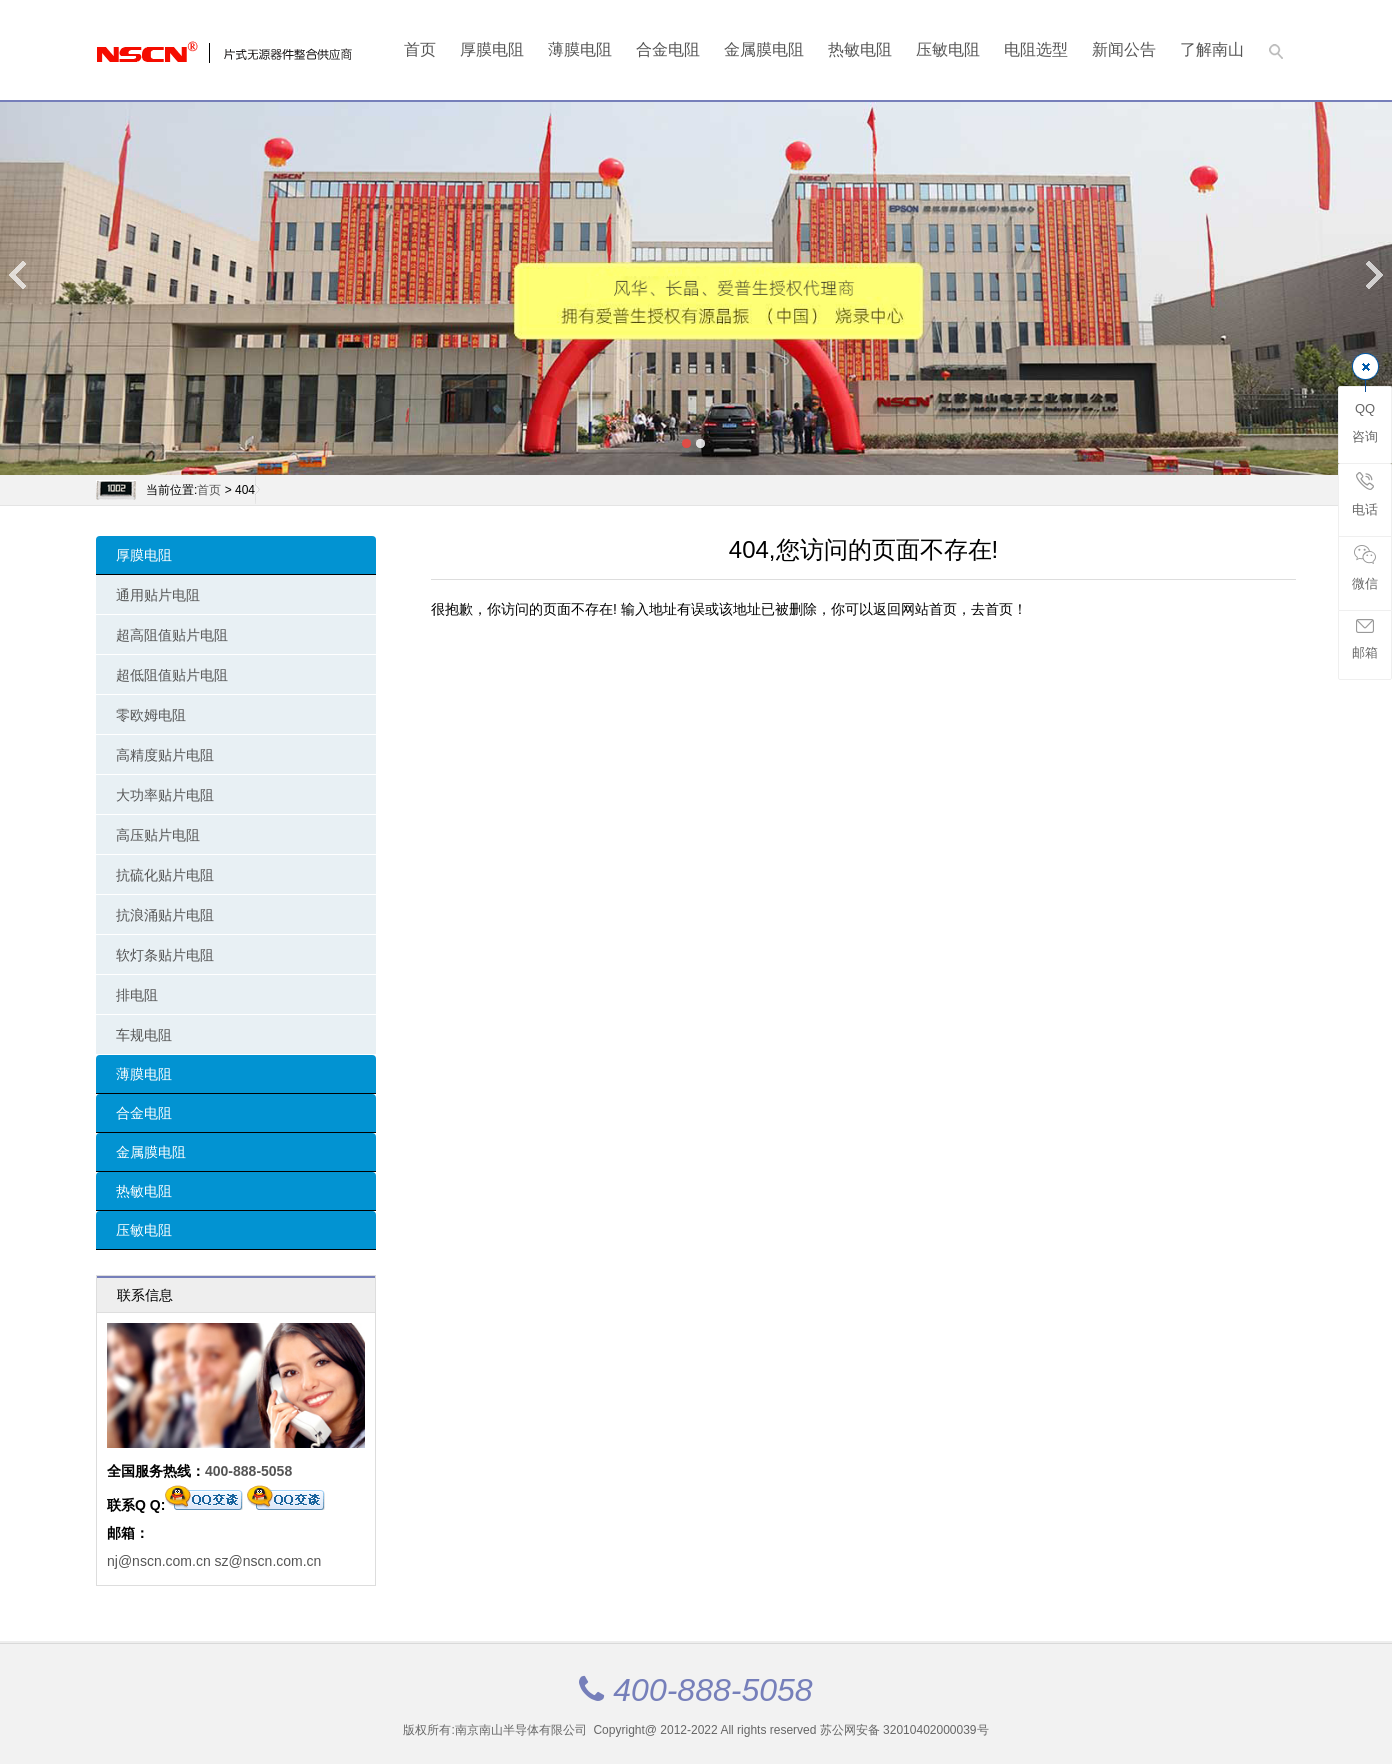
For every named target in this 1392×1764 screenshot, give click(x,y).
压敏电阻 (948, 49)
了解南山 (1212, 49)
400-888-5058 (248, 1471)
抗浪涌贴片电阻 (165, 915)
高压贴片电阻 (158, 835)
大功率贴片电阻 (165, 795)
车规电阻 (144, 1035)
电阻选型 (1036, 49)
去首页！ (999, 609)
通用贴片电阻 (158, 595)
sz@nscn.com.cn (268, 1561)
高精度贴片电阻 (165, 755)
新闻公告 (1124, 49)
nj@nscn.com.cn (159, 1561)
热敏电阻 (860, 49)
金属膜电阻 (764, 49)
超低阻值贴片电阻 (172, 675)
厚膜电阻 (492, 49)
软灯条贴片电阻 (165, 955)
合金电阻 (668, 49)
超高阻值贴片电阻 (172, 635)
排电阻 (137, 995)
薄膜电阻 (580, 49)
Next (1373, 274)
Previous (19, 274)
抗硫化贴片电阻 (165, 875)
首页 (420, 49)
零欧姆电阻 (151, 715)
